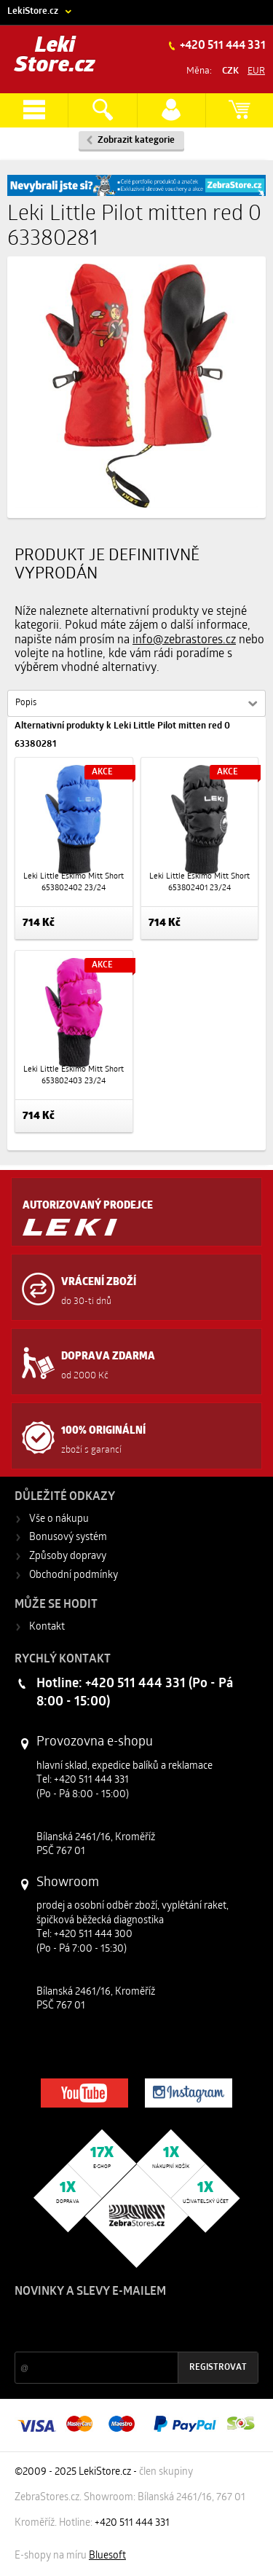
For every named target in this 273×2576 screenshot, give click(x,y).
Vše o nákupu (59, 1519)
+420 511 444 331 (222, 46)
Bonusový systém (68, 1537)
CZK (230, 71)
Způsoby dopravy (67, 1556)
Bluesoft (107, 2556)
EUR (256, 71)
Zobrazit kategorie (136, 140)
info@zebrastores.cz (184, 640)
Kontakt (47, 1627)
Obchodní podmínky (73, 1575)
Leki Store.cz (55, 55)
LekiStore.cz (32, 11)
